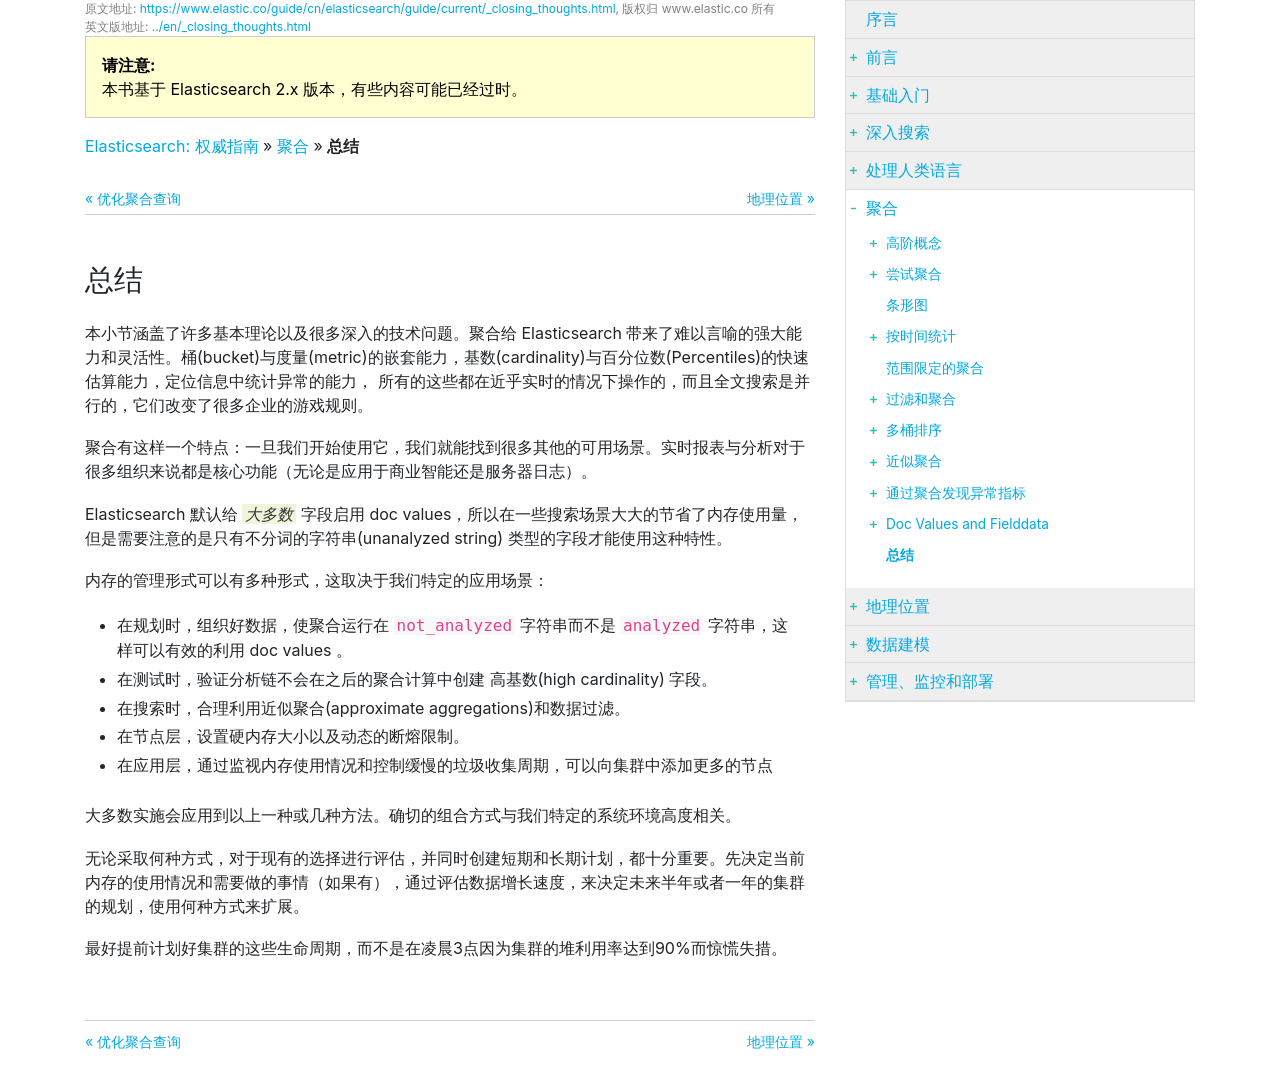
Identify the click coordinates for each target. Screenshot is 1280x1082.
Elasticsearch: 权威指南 (172, 146)
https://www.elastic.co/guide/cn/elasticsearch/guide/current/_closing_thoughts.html (378, 8)
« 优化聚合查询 (133, 198)
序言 (882, 19)
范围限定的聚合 (935, 368)
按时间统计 (921, 336)
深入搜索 (898, 132)
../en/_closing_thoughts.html (231, 26)
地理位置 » (781, 198)
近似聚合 (914, 461)
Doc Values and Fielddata (967, 524)
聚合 (293, 146)
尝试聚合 (914, 274)
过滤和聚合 (921, 399)
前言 (882, 57)
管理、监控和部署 (930, 681)
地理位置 (898, 606)
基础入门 (898, 95)
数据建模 (898, 644)
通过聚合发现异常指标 (956, 493)
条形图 (907, 305)
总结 (900, 555)
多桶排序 (914, 430)
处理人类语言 (914, 170)
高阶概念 (914, 243)
